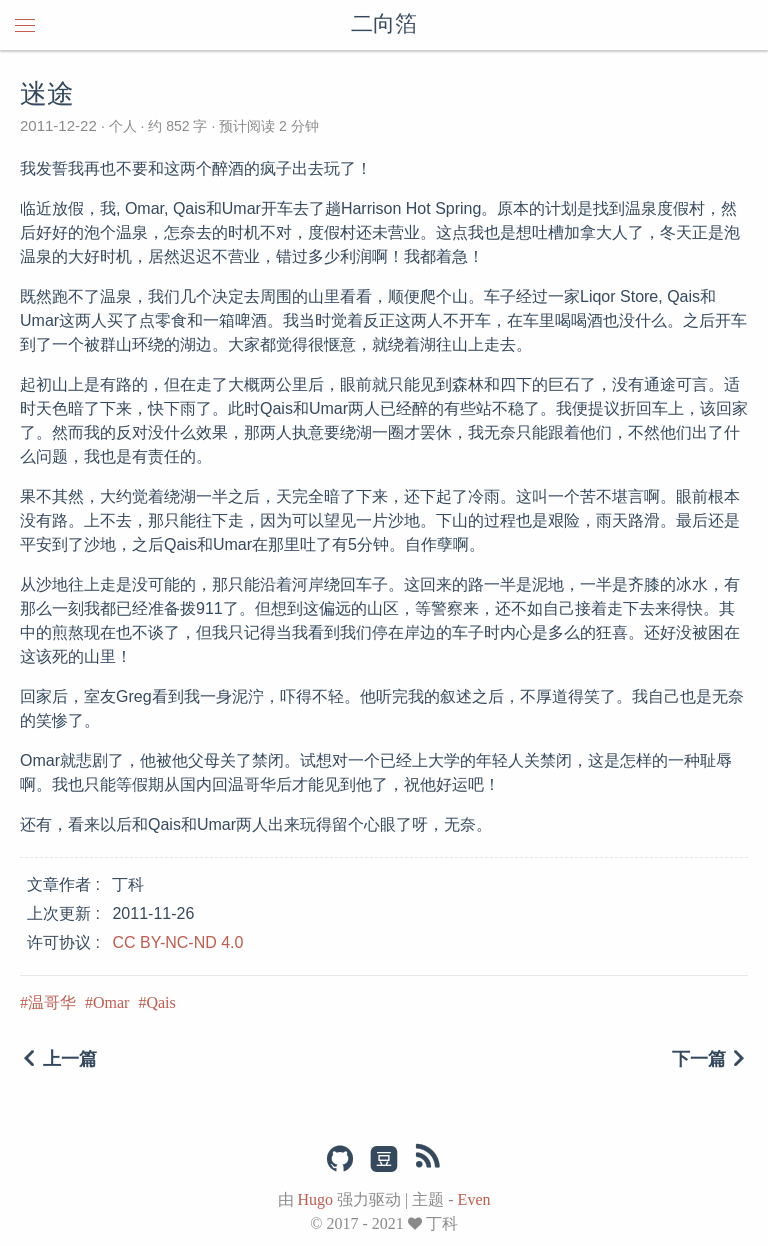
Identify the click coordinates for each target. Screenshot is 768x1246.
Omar (111, 1002)
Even (474, 1199)
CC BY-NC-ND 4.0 (177, 942)
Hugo (316, 1199)
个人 (123, 126)
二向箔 (384, 25)
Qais (160, 1002)
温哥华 (52, 1002)
